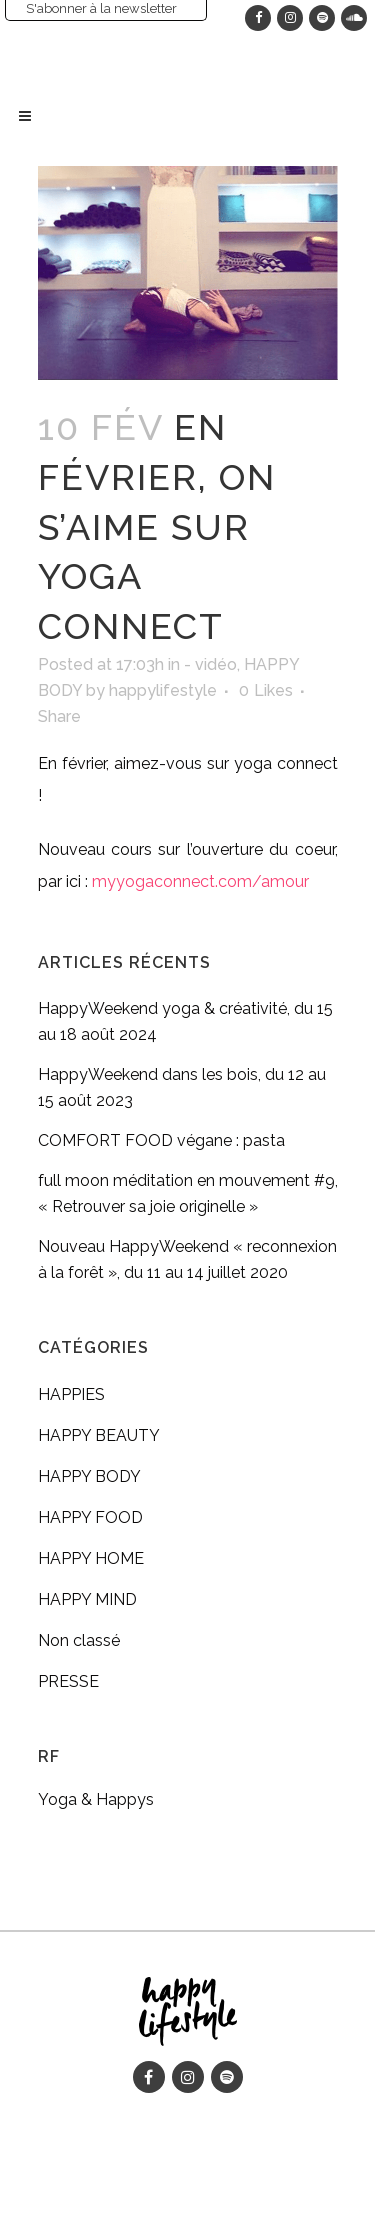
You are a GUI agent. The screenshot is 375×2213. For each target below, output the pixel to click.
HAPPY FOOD (90, 1517)
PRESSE (68, 1681)
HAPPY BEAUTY (99, 1435)
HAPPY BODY (89, 1476)
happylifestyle (163, 690)
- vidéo (210, 664)
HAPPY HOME (91, 1558)
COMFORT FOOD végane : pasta (161, 1140)
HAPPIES (71, 1394)
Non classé (79, 1640)
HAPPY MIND (87, 1599)
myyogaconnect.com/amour (200, 881)
